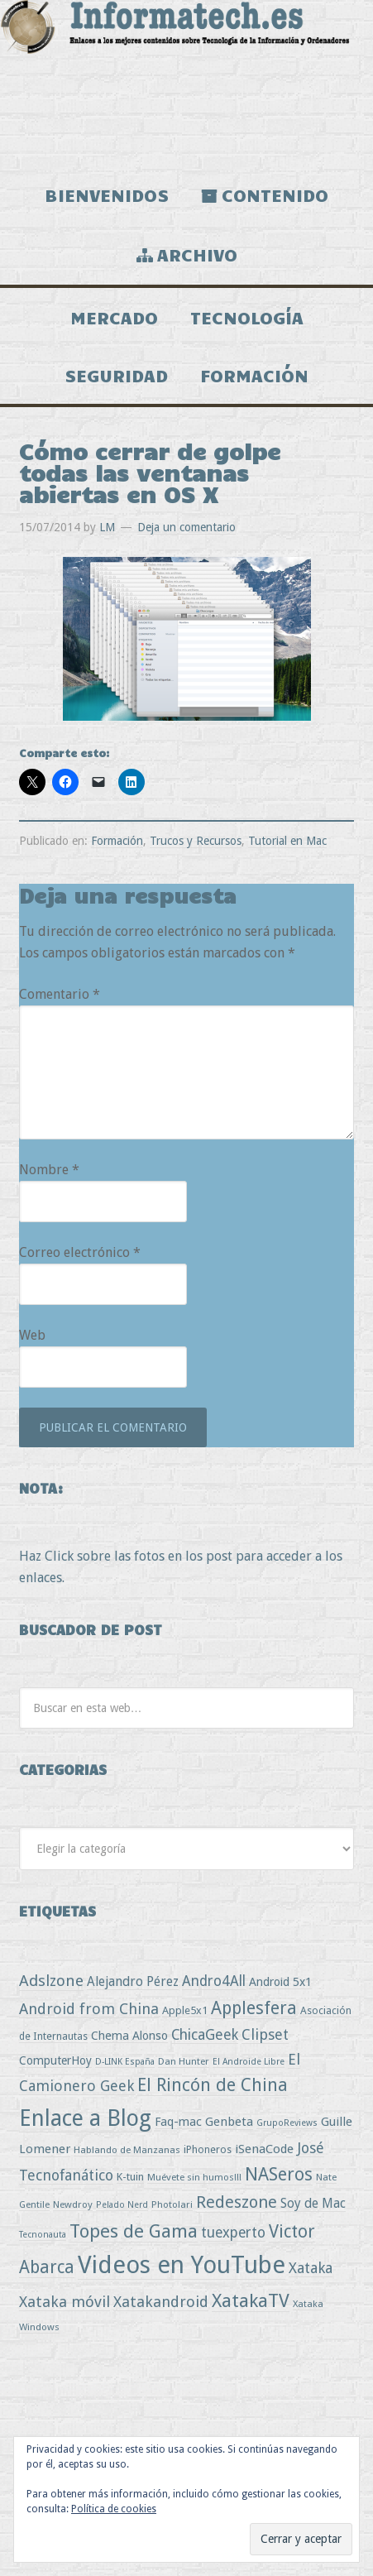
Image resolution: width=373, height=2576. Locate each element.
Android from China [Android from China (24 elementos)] (89, 2008)
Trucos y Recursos (195, 840)
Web (32, 1335)
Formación (117, 840)
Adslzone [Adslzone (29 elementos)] (51, 1980)
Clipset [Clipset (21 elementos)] (265, 2034)
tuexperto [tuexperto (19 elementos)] (233, 2232)
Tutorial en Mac (287, 840)
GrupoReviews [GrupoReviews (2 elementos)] (287, 2123)
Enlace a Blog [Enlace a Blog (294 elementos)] (85, 2118)
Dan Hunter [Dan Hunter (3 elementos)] (183, 2061)
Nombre (49, 1170)
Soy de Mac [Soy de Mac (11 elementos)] (313, 2203)
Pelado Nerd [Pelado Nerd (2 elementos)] (122, 2204)
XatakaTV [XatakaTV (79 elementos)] (250, 2300)
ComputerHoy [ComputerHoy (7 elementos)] (55, 2060)
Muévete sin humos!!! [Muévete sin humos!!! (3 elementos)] (194, 2177)
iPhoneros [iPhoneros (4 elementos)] (208, 2149)
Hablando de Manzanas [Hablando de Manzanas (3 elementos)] (127, 2150)
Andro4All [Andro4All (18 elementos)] (214, 1981)
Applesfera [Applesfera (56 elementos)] (254, 2008)
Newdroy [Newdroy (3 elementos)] (73, 2204)
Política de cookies (113, 2509)
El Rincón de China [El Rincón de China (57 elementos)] (212, 2085)
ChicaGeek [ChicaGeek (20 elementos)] (204, 2035)
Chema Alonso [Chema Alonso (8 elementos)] (129, 2035)
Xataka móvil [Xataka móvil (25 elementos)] (64, 2301)
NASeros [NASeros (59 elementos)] (279, 2174)
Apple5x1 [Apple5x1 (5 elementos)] (185, 2010)
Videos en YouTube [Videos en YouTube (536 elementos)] (181, 2265)
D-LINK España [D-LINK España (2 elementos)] (125, 2061)
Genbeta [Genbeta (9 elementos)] (229, 2121)
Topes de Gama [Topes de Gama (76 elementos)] (133, 2231)
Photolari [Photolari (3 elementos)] (172, 2204)
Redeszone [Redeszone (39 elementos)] (236, 2202)
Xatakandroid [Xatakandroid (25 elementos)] (160, 2301)
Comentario (59, 994)
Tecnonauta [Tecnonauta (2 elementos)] (42, 2234)
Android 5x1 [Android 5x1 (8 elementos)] (280, 1981)
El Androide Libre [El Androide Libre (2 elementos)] (249, 2061)
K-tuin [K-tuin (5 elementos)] (130, 2177)
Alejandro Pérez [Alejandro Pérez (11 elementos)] (133, 1981)
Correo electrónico (80, 1252)
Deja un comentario (186, 527)
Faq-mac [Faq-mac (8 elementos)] (178, 2121)
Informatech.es (186, 82)
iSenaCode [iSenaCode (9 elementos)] (264, 2149)
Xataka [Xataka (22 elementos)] (310, 2267)
